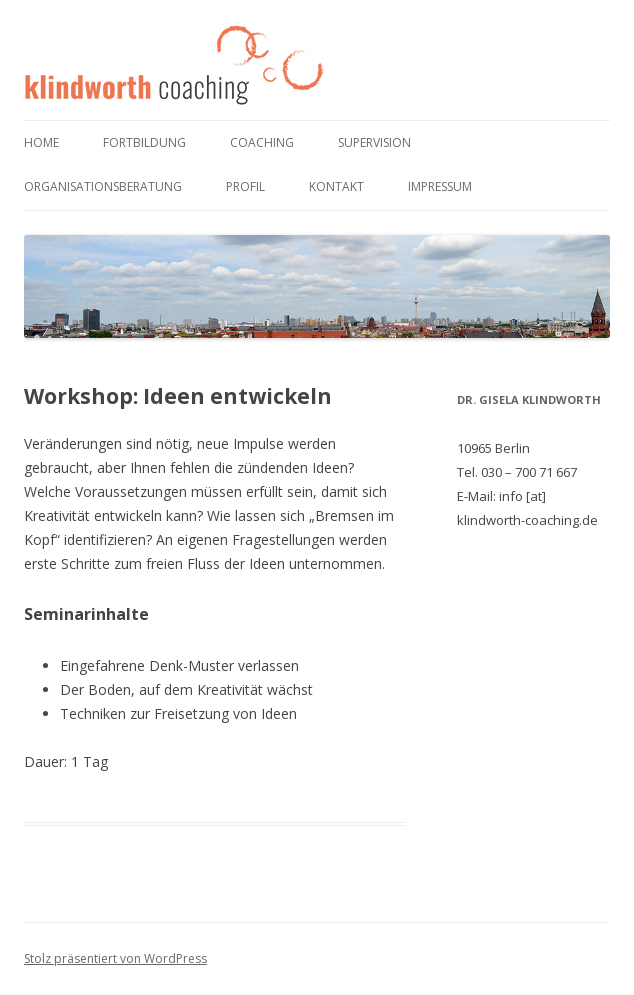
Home (41, 142)
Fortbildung (144, 142)
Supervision (374, 142)
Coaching (262, 142)
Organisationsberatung (103, 186)
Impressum (440, 186)
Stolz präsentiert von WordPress (115, 958)
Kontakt (336, 186)
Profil (245, 186)
